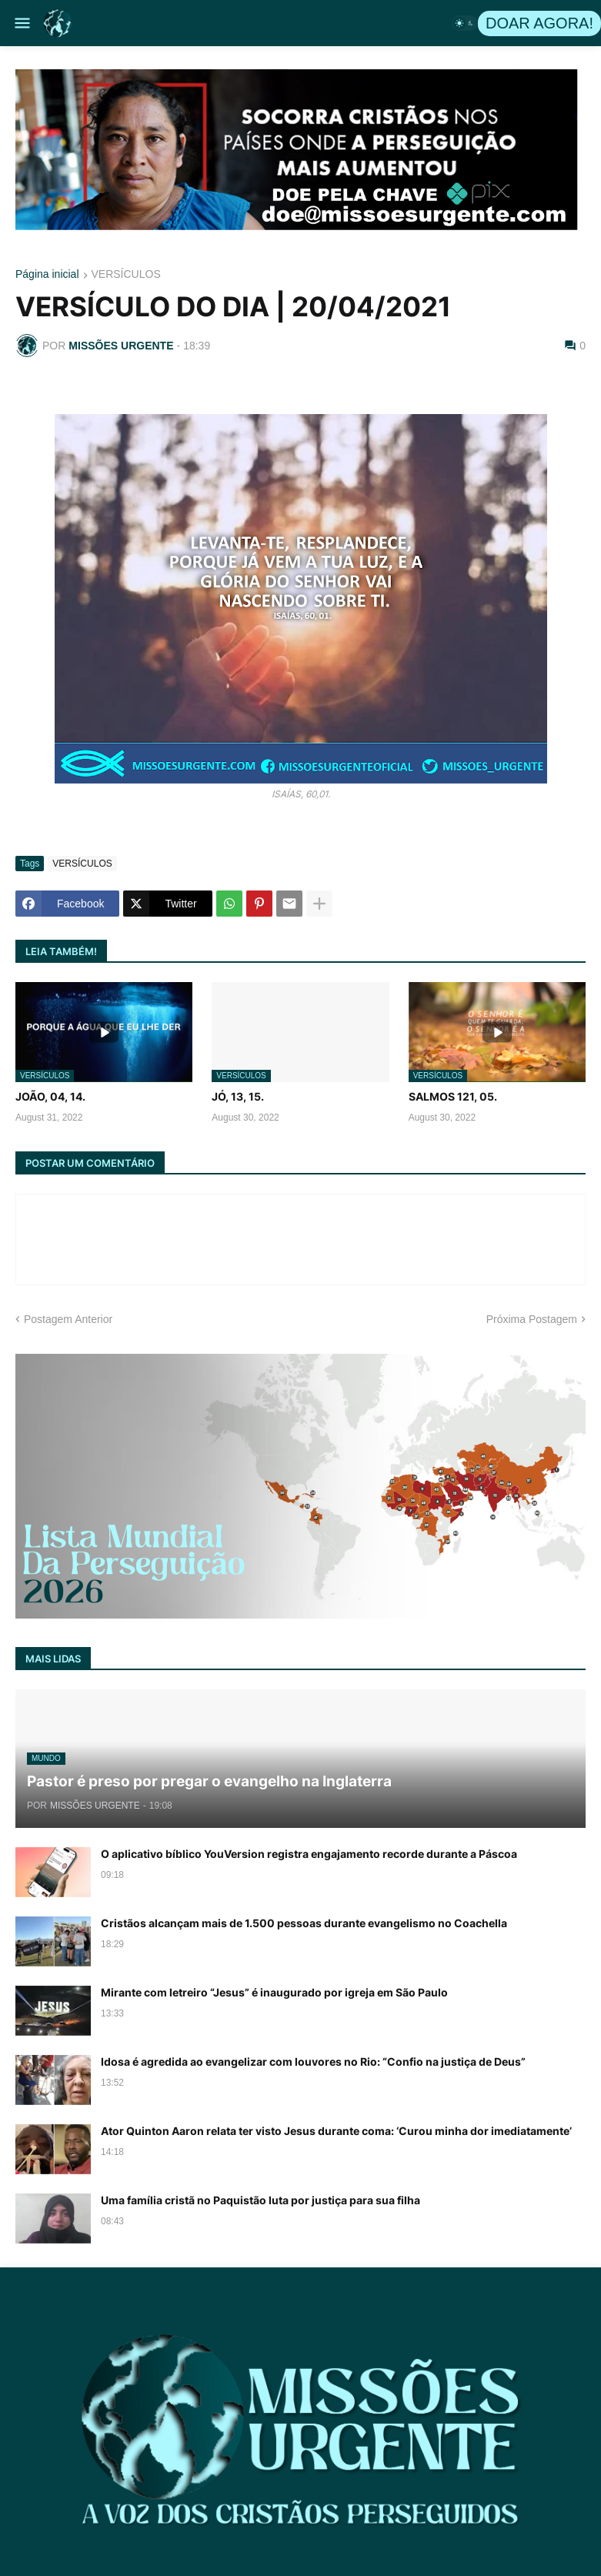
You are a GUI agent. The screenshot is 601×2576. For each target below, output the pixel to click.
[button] (21, 23)
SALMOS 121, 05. (453, 1096)
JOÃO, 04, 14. (50, 1096)
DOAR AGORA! (539, 23)
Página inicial (47, 274)
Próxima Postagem (531, 1319)
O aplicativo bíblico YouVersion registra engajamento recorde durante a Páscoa (309, 1853)
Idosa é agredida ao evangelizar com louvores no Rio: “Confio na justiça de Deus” (313, 2061)
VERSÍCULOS (126, 274)
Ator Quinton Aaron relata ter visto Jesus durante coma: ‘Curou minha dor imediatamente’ (336, 2130)
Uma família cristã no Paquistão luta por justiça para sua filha (260, 2200)
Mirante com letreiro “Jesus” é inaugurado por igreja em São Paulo (274, 1992)
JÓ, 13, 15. (238, 1096)
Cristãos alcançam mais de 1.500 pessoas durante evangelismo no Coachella (304, 1922)
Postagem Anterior (68, 1319)
